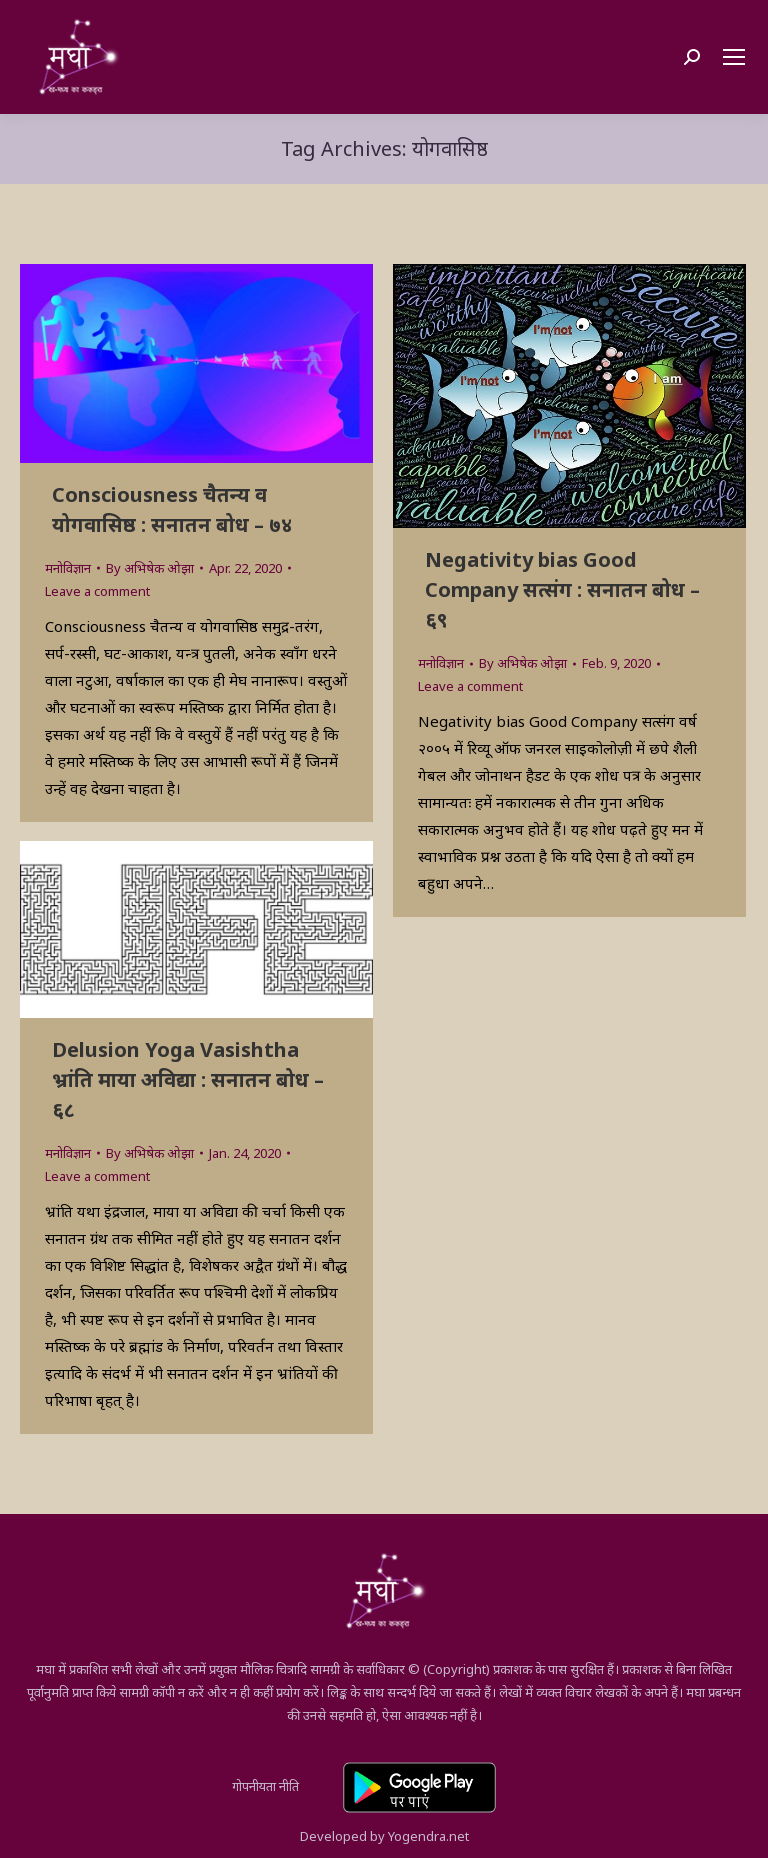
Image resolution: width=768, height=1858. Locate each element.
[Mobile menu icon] (734, 57)
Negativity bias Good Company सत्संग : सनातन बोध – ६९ (562, 589)
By (150, 568)
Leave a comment (97, 591)
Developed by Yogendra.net (384, 1836)
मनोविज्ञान (68, 568)
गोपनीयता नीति (265, 1786)
